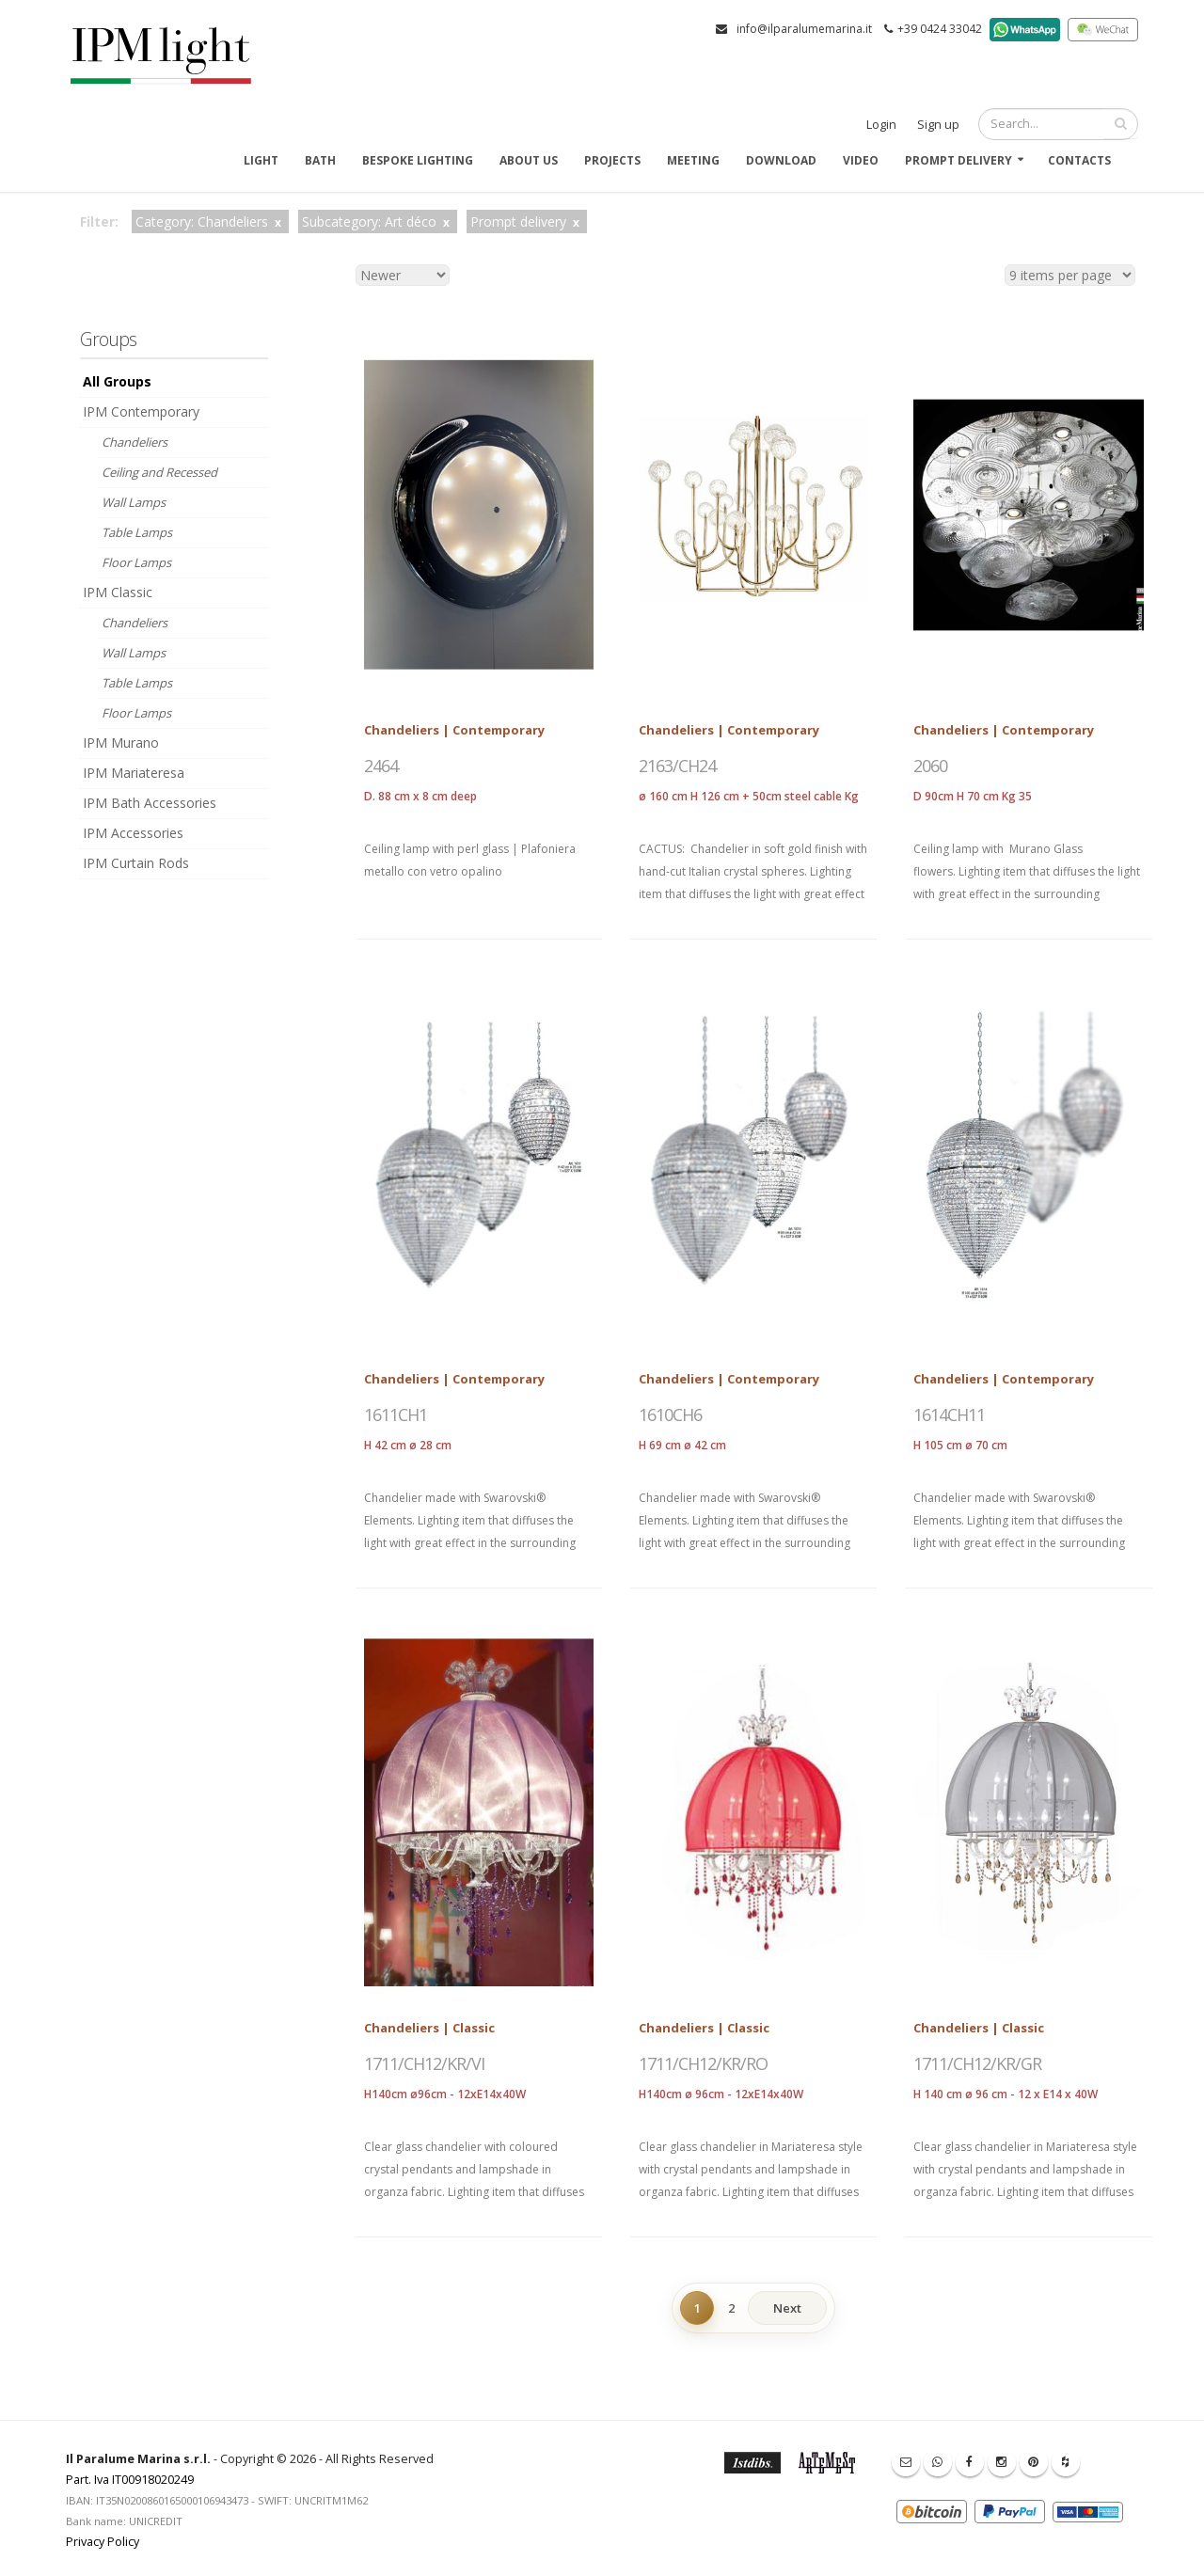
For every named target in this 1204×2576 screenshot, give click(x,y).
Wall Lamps (134, 502)
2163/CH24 (677, 765)
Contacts (1079, 160)
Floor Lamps (136, 562)
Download (781, 160)
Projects (612, 160)
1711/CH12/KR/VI (424, 2063)
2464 (381, 765)
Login (881, 125)
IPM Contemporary (141, 411)
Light (261, 160)
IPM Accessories (133, 833)
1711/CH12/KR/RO (703, 2063)
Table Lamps (137, 532)
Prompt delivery (958, 160)
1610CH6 (670, 1414)
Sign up (938, 125)
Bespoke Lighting (417, 160)
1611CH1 (395, 1414)
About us (528, 160)
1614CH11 (949, 1414)
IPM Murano (121, 742)
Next (787, 2307)
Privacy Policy (102, 2542)
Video (861, 160)
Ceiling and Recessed (159, 472)
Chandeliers (134, 442)
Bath (320, 160)
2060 (930, 765)
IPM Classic (117, 592)
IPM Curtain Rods (136, 863)
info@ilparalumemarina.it (804, 29)
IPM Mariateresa (133, 773)
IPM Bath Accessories (149, 803)
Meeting (693, 160)
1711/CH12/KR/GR (977, 2063)
